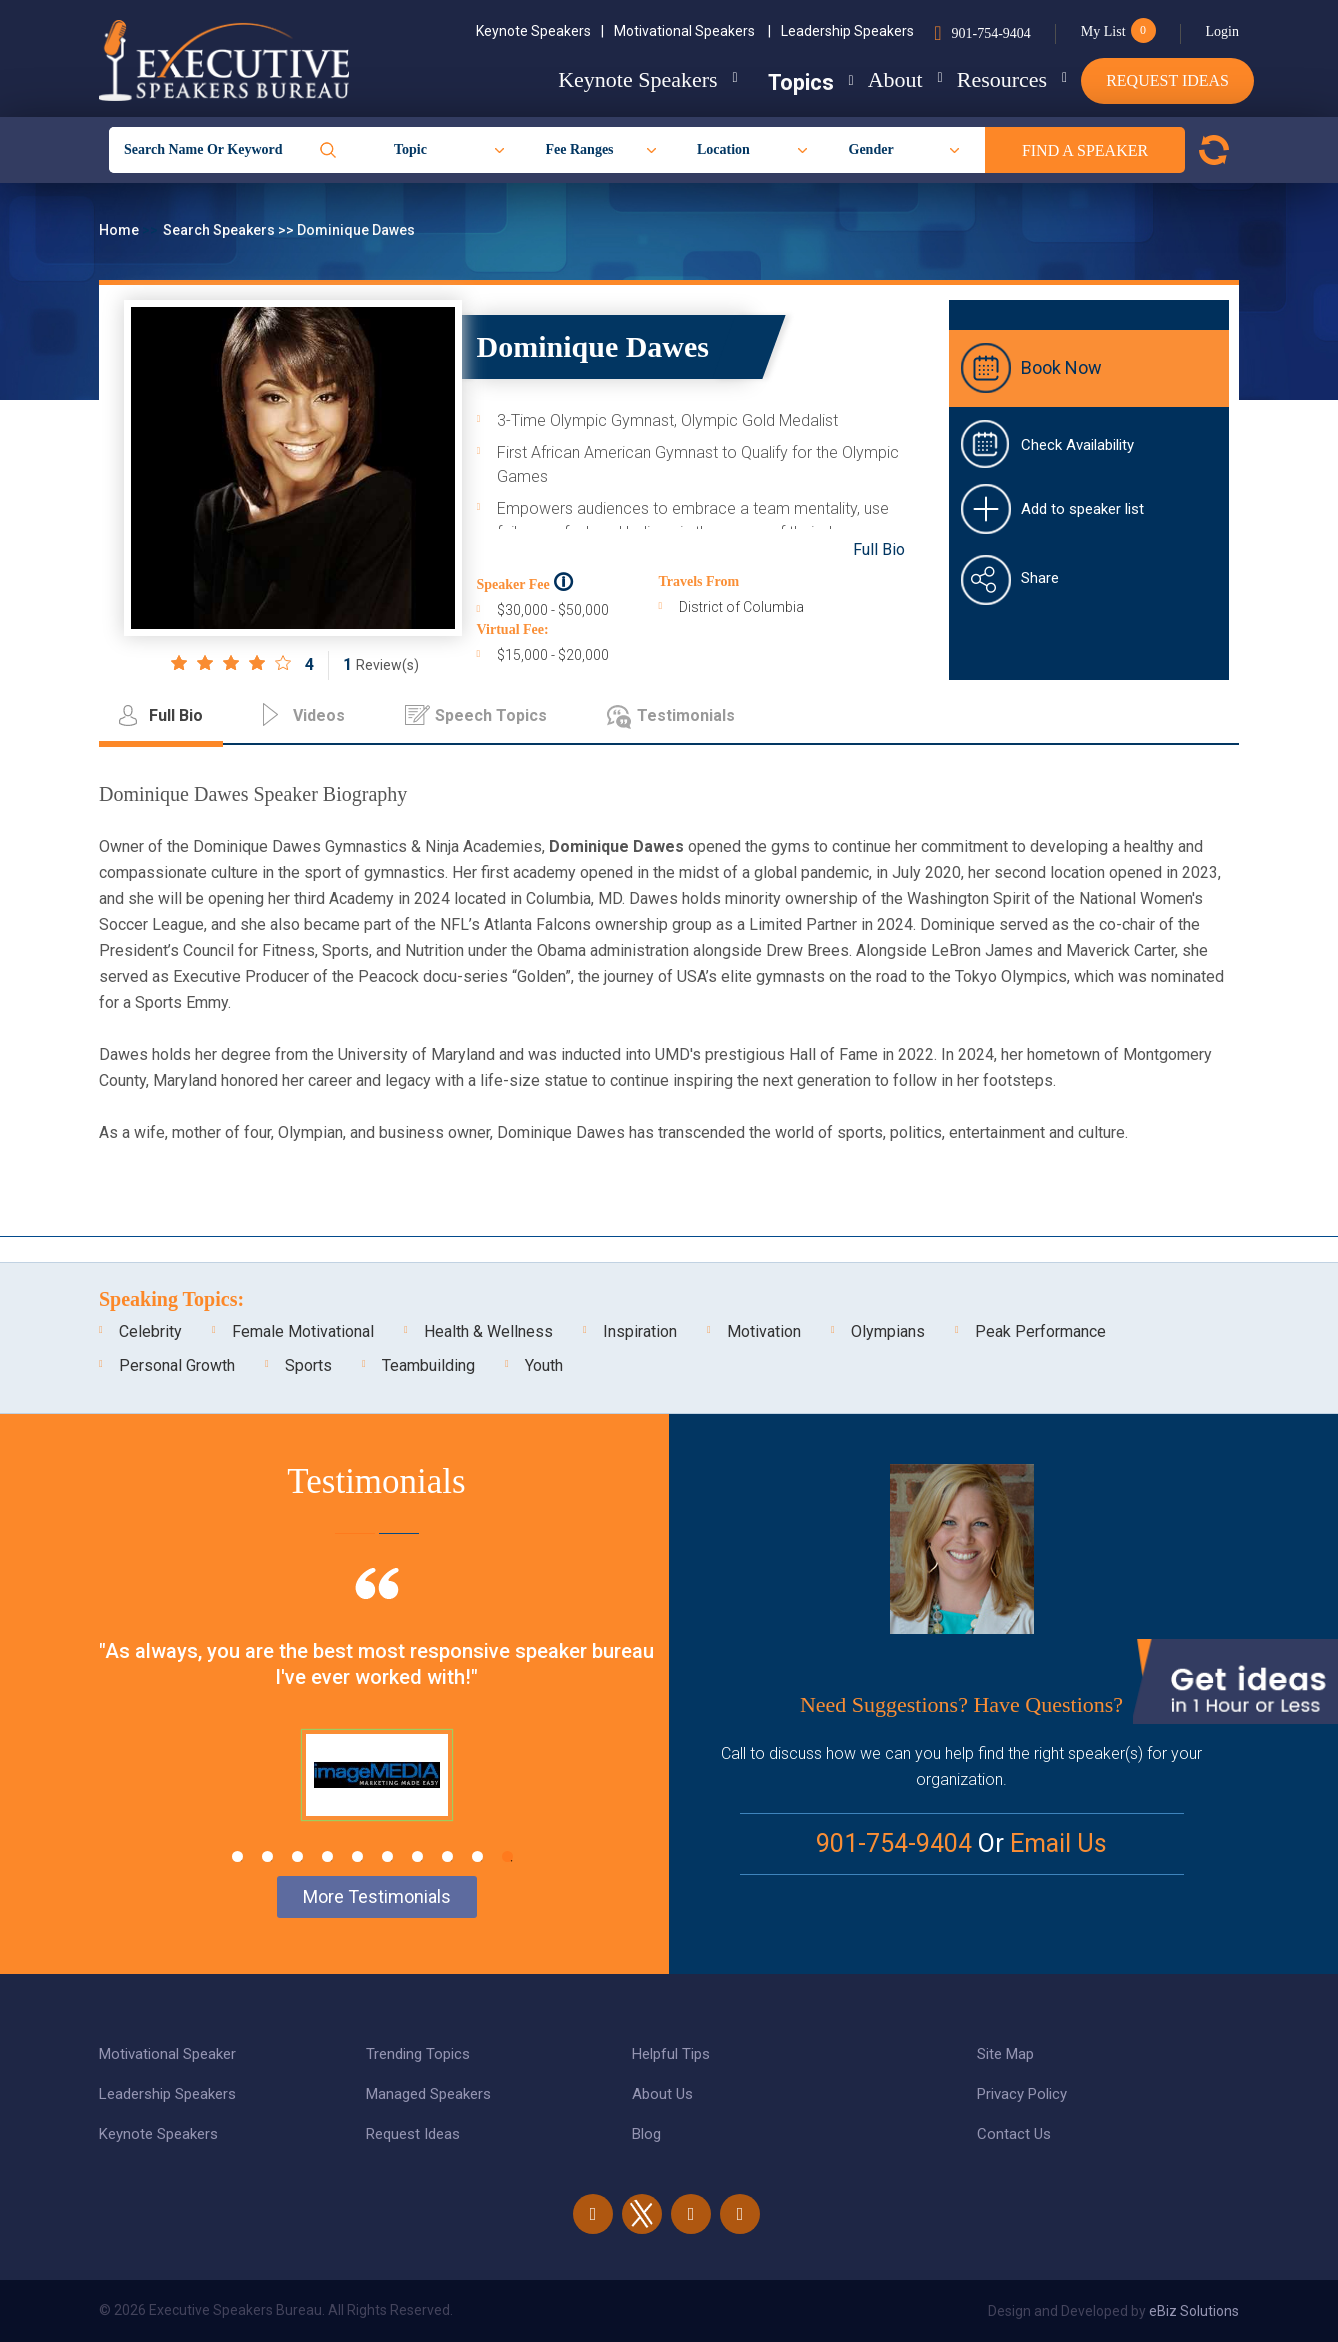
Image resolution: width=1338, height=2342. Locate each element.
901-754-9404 (990, 33)
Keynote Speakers (540, 31)
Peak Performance (1040, 1331)
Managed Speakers (428, 2094)
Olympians (888, 1331)
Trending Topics (418, 2054)
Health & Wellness (488, 1331)
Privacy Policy (1022, 2094)
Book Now (1061, 367)
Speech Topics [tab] (491, 715)
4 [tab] (327, 1856)
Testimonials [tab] (686, 715)
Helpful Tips (671, 2054)
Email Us (1058, 1843)
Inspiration (640, 1331)
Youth (544, 1365)
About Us (662, 2094)
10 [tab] (507, 1856)
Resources (986, 79)
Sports (308, 1365)
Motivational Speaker (167, 2054)
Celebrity (150, 1331)
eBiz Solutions (1194, 2311)
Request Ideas (1167, 80)
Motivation (764, 1331)
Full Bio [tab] (176, 715)
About (863, 79)
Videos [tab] (319, 715)
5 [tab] (357, 1856)
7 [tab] (417, 1856)
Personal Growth (177, 1365)
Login (1222, 31)
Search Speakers (220, 230)
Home (120, 230)
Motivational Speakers (692, 31)
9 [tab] (477, 1856)
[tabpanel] (376, 1719)
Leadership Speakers (847, 31)
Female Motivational (303, 1331)
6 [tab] (387, 1856)
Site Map (1005, 2054)
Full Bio (879, 549)
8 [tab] (447, 1856)
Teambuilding (428, 1365)
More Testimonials (377, 1896)
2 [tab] (267, 1856)
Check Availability (1077, 445)
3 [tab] (297, 1856)
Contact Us (1014, 2134)
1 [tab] (237, 1856)
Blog (646, 2134)
